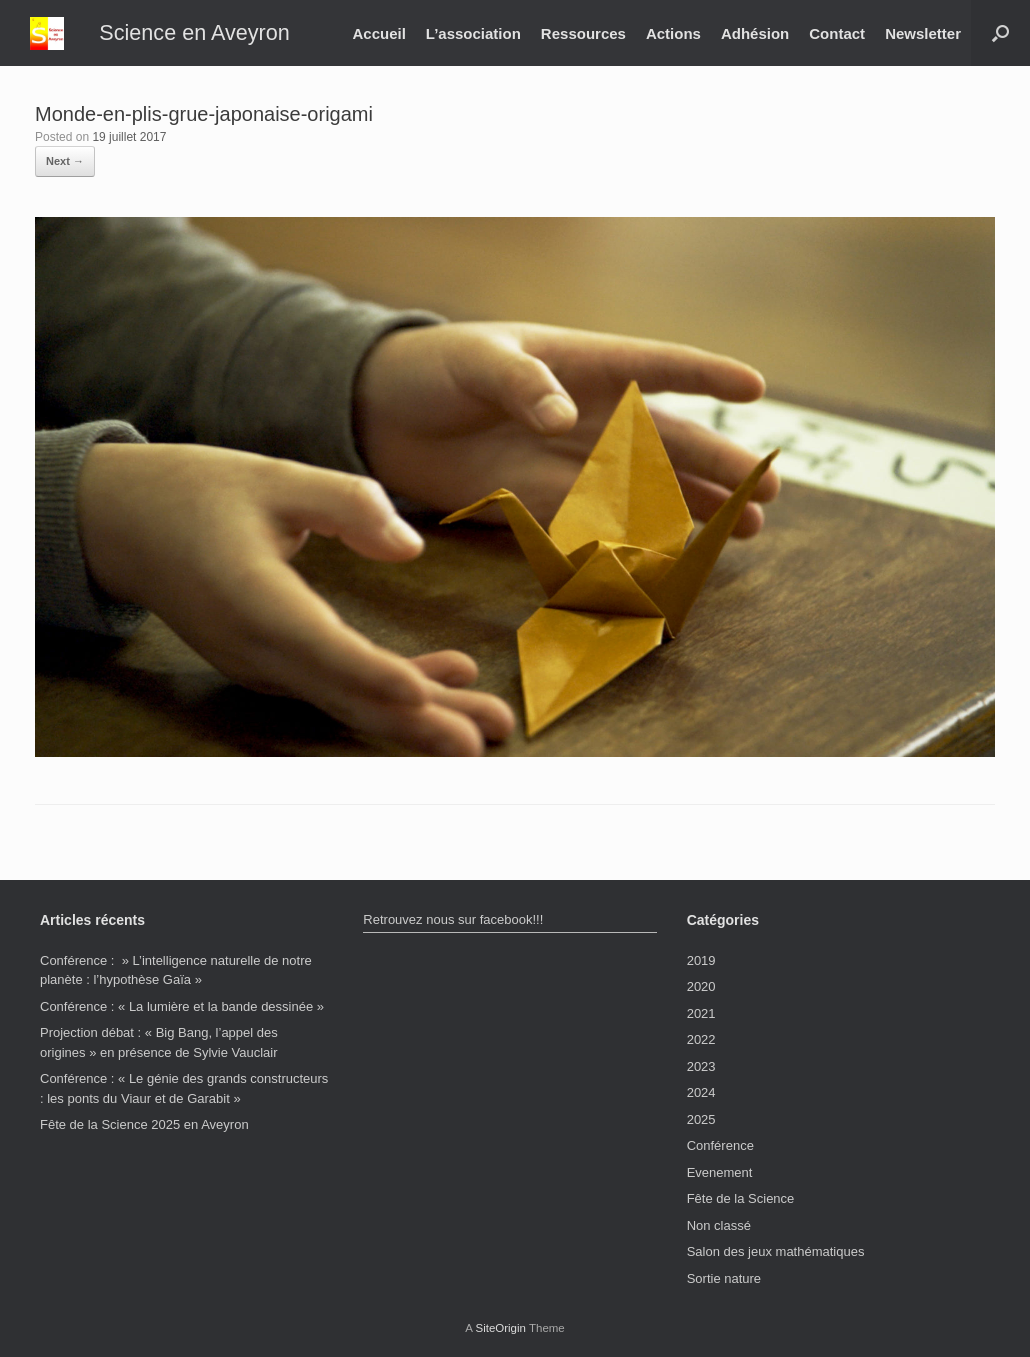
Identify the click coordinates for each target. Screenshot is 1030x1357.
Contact (837, 33)
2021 (701, 1013)
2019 (701, 960)
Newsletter (923, 33)
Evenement (720, 1172)
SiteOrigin (500, 1328)
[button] (1000, 33)
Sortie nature (724, 1278)
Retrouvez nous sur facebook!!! (453, 919)
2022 (701, 1039)
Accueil (378, 33)
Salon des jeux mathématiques (776, 1251)
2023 (701, 1066)
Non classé (719, 1225)
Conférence (720, 1145)
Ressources (583, 33)
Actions (673, 33)
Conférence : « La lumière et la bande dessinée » (182, 1006)
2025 (701, 1119)
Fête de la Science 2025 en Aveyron (144, 1124)
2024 (701, 1092)
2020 (701, 986)
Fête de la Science (741, 1198)
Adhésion (755, 33)
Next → (65, 161)
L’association (473, 33)
